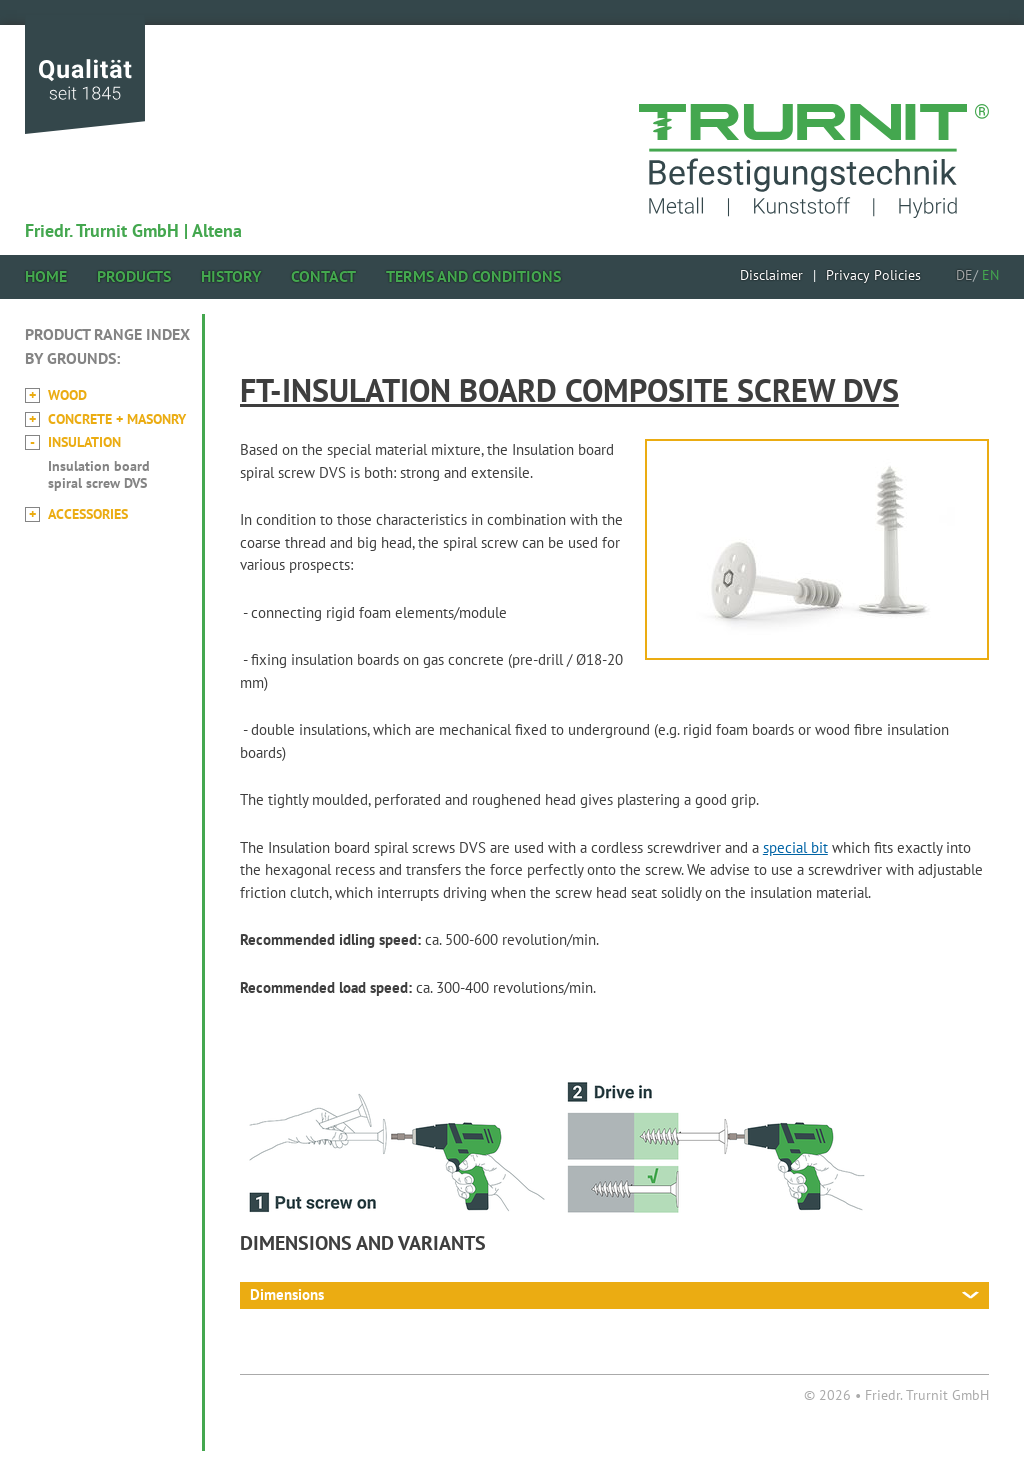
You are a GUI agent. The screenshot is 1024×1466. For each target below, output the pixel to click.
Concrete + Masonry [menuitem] (117, 419)
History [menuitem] (231, 276)
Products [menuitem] (134, 276)
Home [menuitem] (46, 276)
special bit (795, 847)
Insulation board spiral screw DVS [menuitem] (99, 474)
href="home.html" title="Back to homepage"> (814, 136)
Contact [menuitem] (323, 276)
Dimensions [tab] (287, 1294)
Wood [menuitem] (67, 395)
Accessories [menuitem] (88, 514)
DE (964, 275)
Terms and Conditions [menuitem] (473, 276)
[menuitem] (771, 275)
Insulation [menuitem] (84, 442)
